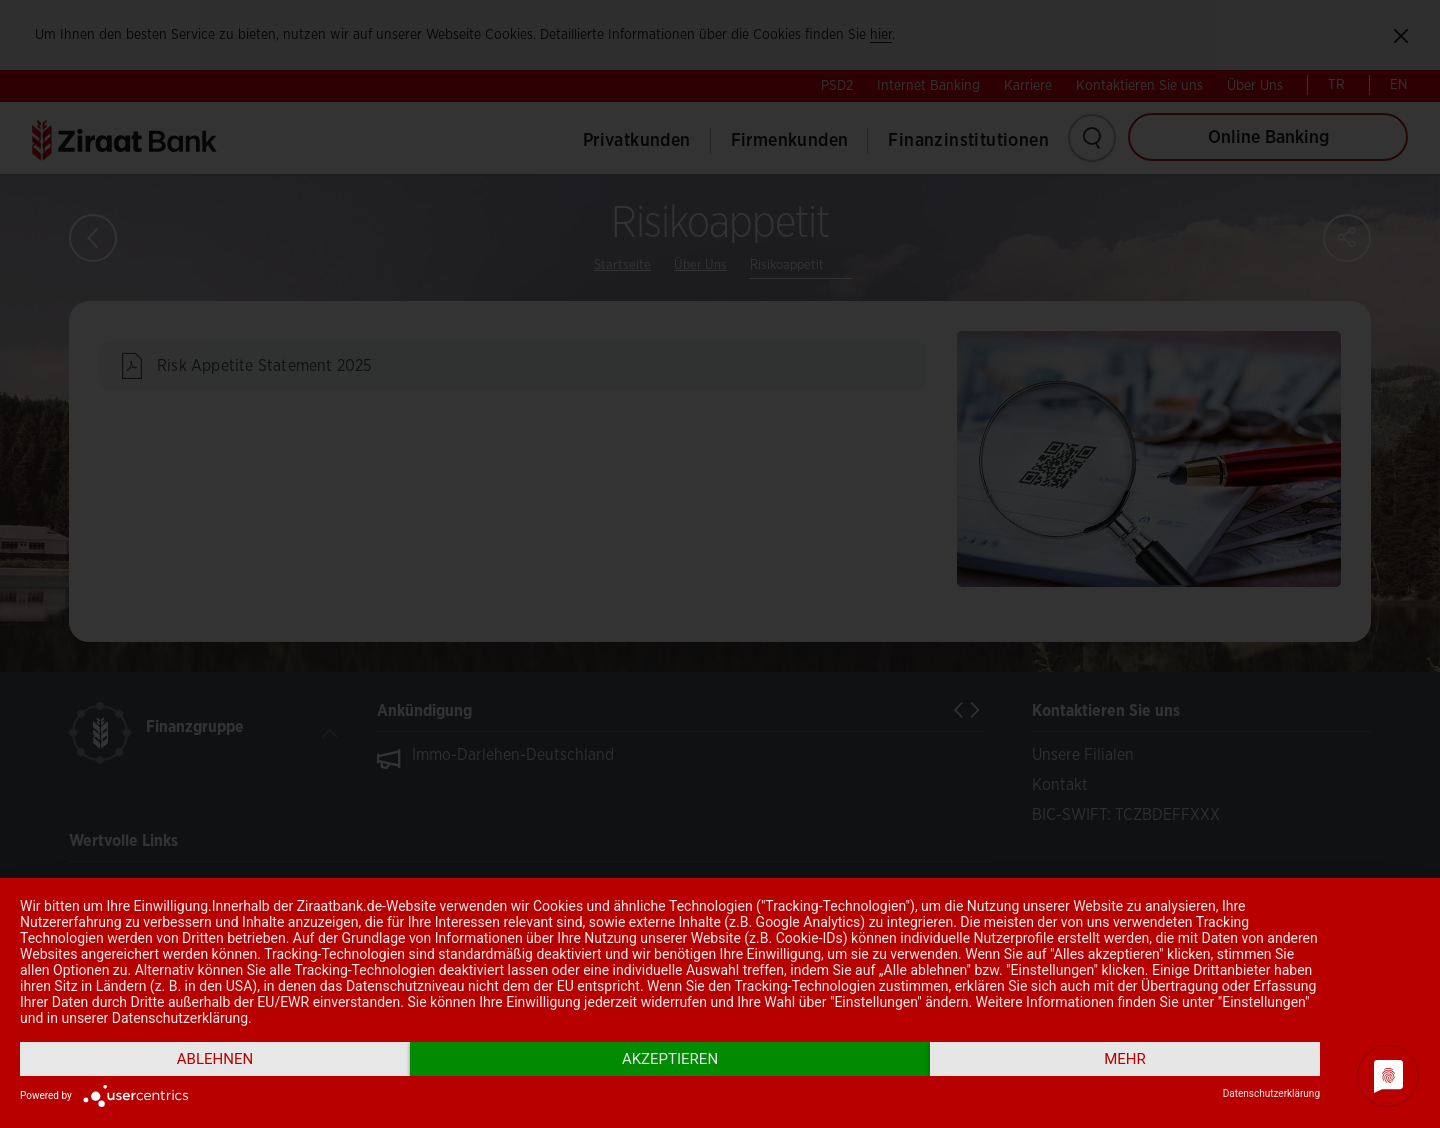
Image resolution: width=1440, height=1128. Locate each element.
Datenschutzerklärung (1271, 1093)
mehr (1125, 1059)
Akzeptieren (670, 1059)
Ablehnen (215, 1059)
